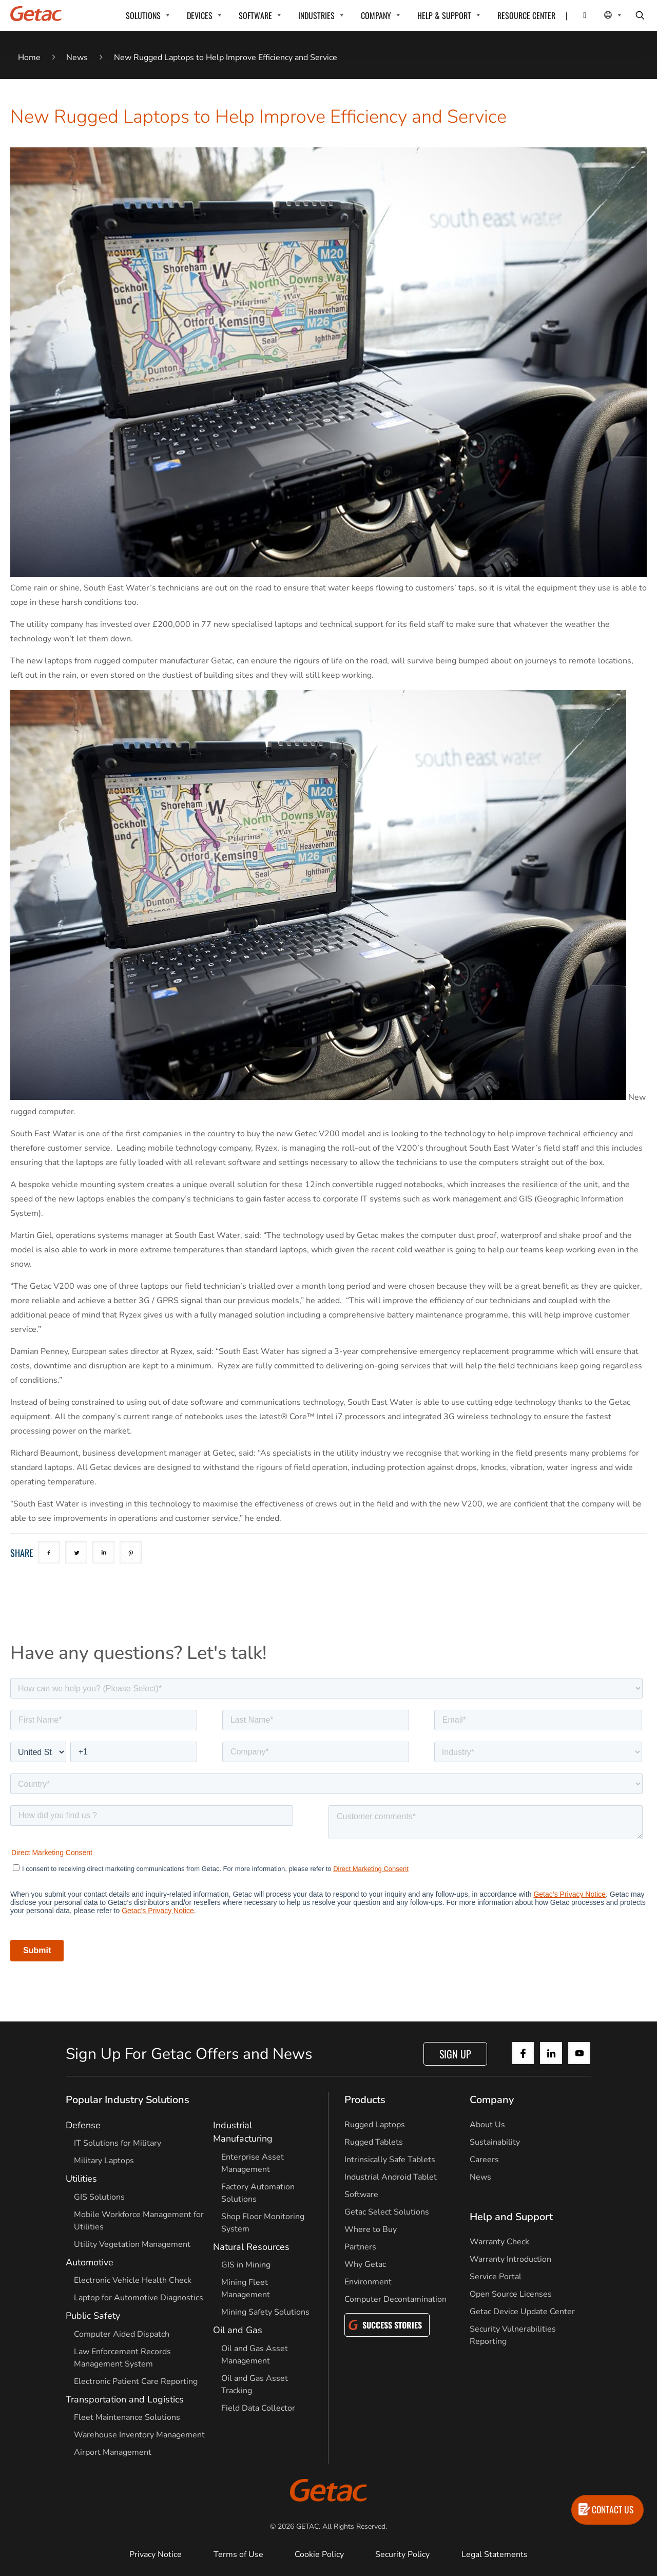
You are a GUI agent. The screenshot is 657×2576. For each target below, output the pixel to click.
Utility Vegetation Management (132, 2244)
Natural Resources (251, 2247)
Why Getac (365, 2264)
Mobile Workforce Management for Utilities (139, 2220)
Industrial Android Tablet (390, 2177)
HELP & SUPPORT (444, 15)
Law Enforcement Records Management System (122, 2358)
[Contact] (578, 15)
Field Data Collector (258, 2408)
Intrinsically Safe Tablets (389, 2159)
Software (361, 2194)
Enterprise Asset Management (252, 2163)
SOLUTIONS (143, 15)
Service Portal (495, 2276)
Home (29, 57)
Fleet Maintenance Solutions (127, 2417)
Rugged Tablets (373, 2142)
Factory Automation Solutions (258, 2193)
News (77, 57)
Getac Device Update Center (522, 2311)
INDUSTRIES (316, 15)
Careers (484, 2159)
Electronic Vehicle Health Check (132, 2280)
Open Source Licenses (511, 2294)
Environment (368, 2281)
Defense (83, 2125)
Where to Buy (370, 2229)
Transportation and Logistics (125, 2399)
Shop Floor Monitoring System (262, 2223)
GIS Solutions (99, 2197)
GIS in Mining (245, 2264)
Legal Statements (494, 2554)
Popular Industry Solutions (127, 2100)
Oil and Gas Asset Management (254, 2355)
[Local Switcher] (602, 15)
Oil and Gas (237, 2330)
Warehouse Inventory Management (139, 2434)
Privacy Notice (155, 2554)
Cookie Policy (319, 2554)
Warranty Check (499, 2241)
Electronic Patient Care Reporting (136, 2381)
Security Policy (402, 2554)
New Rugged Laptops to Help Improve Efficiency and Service (225, 57)
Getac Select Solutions (386, 2212)
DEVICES (199, 15)
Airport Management (112, 2452)
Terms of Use (238, 2554)
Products (364, 2100)
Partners (360, 2247)
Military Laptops (104, 2160)
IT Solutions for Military (117, 2143)
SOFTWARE (255, 15)
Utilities (81, 2178)
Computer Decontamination (395, 2299)
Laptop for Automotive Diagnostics (138, 2297)
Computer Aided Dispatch (121, 2334)
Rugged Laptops (374, 2124)
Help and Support (511, 2217)
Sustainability (495, 2142)
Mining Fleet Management (245, 2288)
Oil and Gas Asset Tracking (254, 2384)
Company (492, 2100)
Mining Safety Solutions (265, 2312)
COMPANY (376, 15)
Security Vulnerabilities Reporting (513, 2335)
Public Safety (93, 2316)
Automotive (89, 2262)
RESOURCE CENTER (526, 15)
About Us (487, 2124)
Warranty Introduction (510, 2259)
